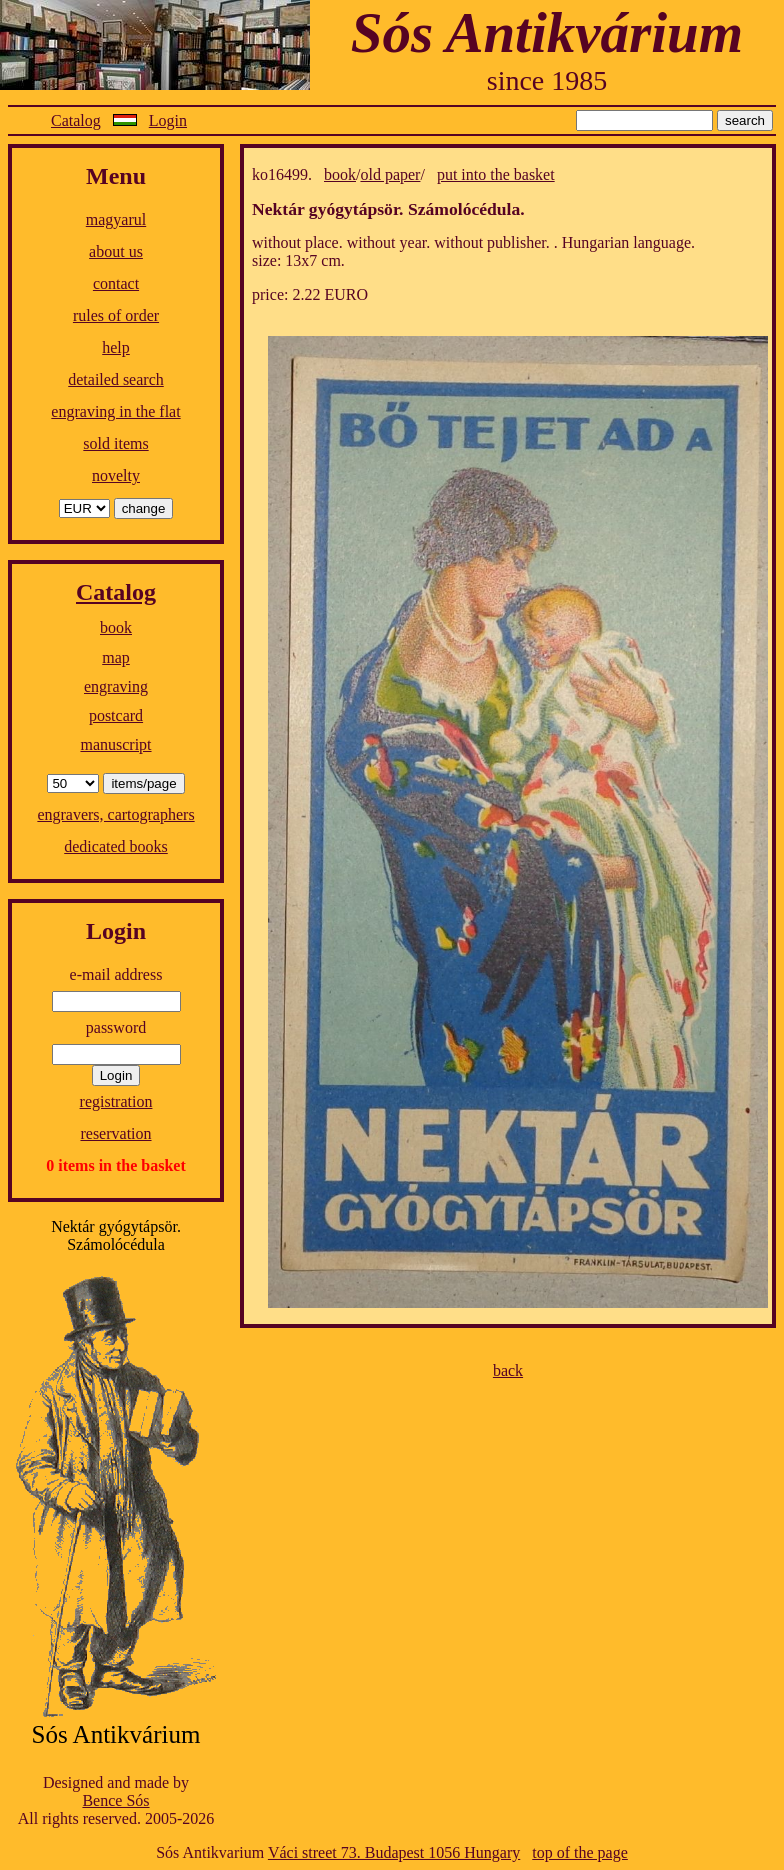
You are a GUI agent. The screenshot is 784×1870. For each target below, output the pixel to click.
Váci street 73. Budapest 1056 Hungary (394, 1852)
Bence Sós (115, 1800)
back (508, 1370)
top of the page (580, 1852)
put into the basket (496, 174)
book (116, 627)
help (116, 347)
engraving (116, 686)
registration (116, 1101)
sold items (115, 443)
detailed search (116, 379)
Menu (116, 176)
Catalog (76, 120)
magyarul (116, 219)
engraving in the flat (115, 411)
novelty (116, 475)
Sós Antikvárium (547, 32)
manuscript (115, 744)
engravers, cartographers (115, 814)
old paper (390, 174)
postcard (116, 715)
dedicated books (116, 846)
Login (168, 120)
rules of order (116, 315)
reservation (115, 1133)
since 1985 (547, 80)
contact (116, 283)
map (116, 657)
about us (116, 251)
